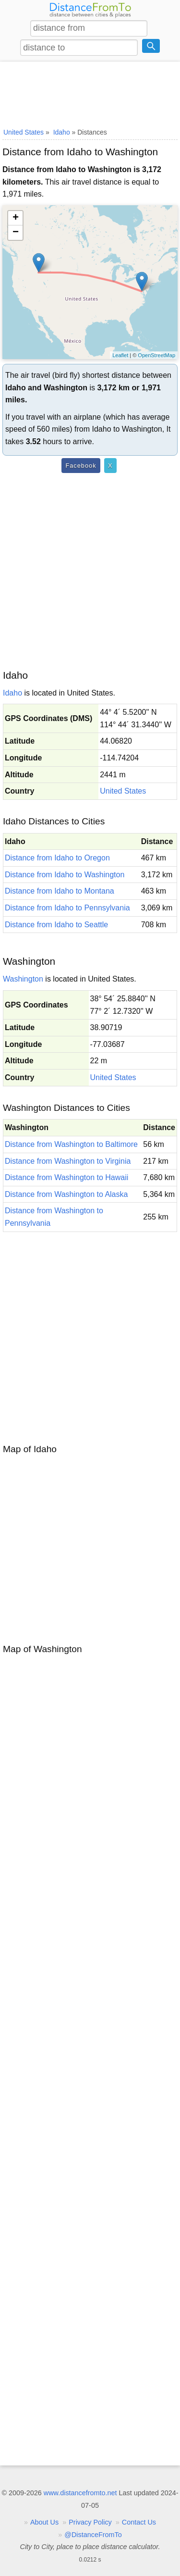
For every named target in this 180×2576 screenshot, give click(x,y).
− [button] (15, 232)
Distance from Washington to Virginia (68, 1161)
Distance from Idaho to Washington (64, 875)
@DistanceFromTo (92, 2535)
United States (123, 791)
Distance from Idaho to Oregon (57, 858)
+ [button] (15, 218)
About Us (44, 2522)
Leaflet (120, 355)
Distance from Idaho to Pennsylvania (67, 908)
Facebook (80, 465)
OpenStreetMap (156, 355)
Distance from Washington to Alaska (66, 1194)
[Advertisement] (90, 93)
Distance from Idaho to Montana (59, 891)
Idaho (12, 693)
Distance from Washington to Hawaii (66, 1177)
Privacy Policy (90, 2522)
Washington (23, 979)
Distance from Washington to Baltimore (71, 1144)
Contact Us (139, 2522)
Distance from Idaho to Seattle (56, 925)
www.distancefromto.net (80, 2493)
